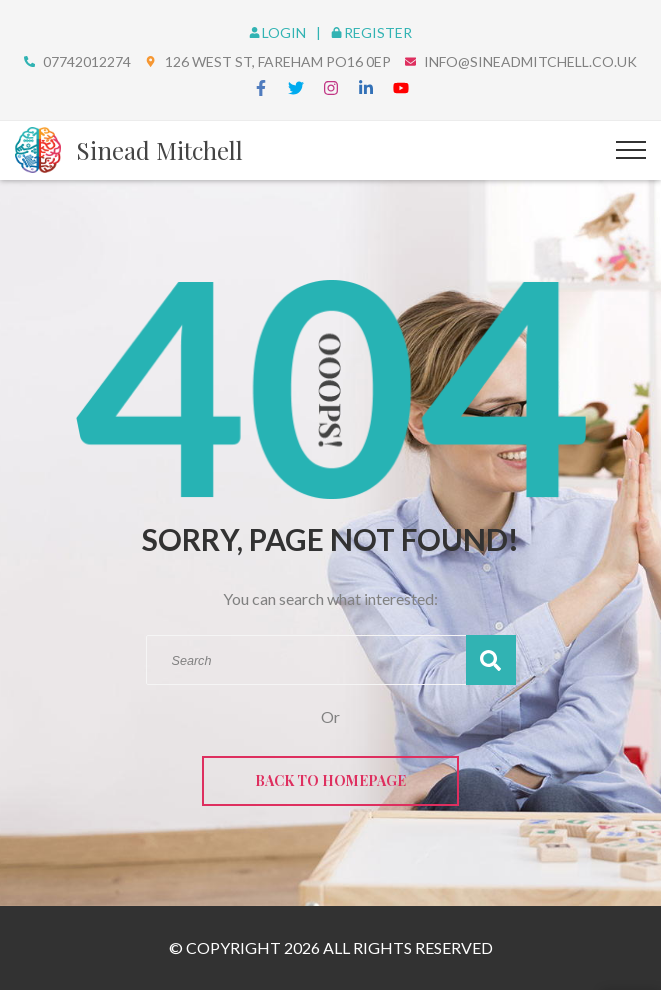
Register (371, 32)
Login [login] (279, 32)
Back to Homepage (330, 780)
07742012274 (87, 61)
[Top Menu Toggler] (631, 150)
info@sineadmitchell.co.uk (530, 61)
